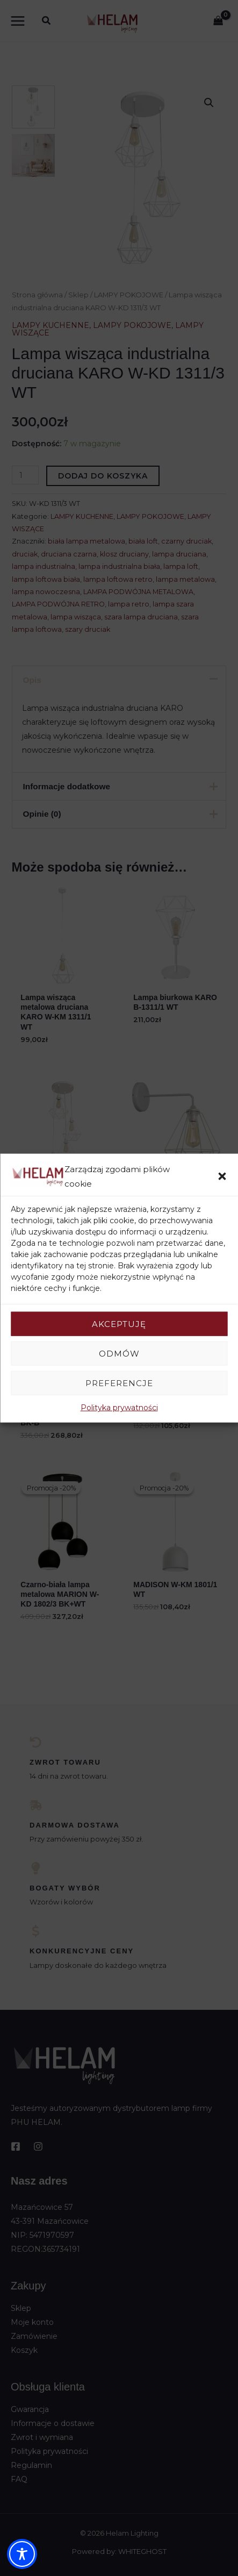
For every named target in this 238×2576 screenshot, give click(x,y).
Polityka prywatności (119, 1407)
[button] (222, 1176)
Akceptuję (119, 1323)
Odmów (119, 1353)
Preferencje (119, 1383)
